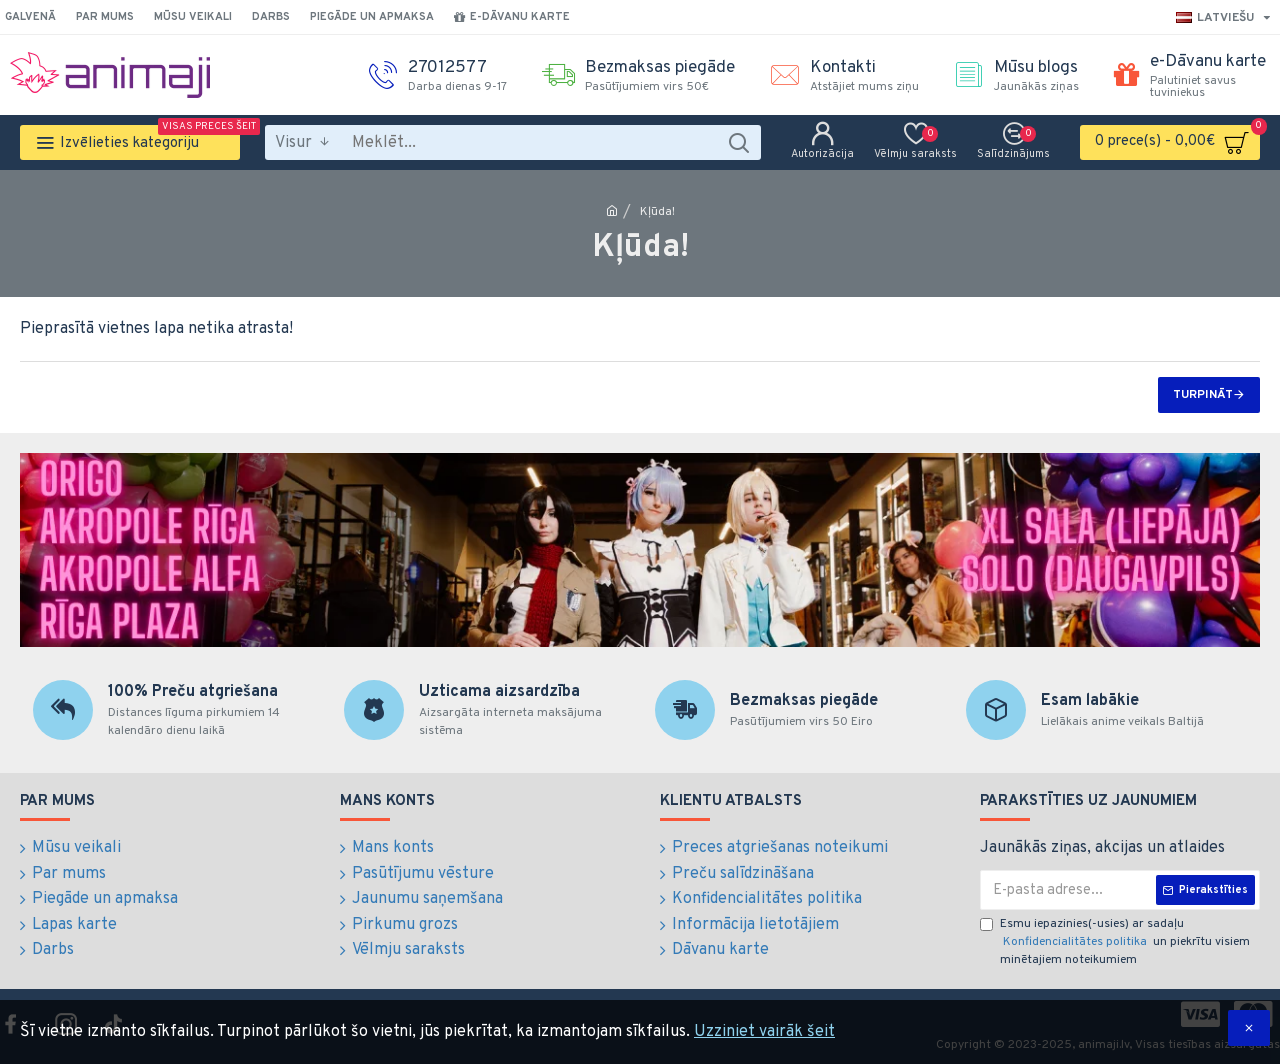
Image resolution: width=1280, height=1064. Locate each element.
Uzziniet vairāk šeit (764, 1032)
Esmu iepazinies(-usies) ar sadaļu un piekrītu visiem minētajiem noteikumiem (1115, 942)
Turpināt (1203, 395)
